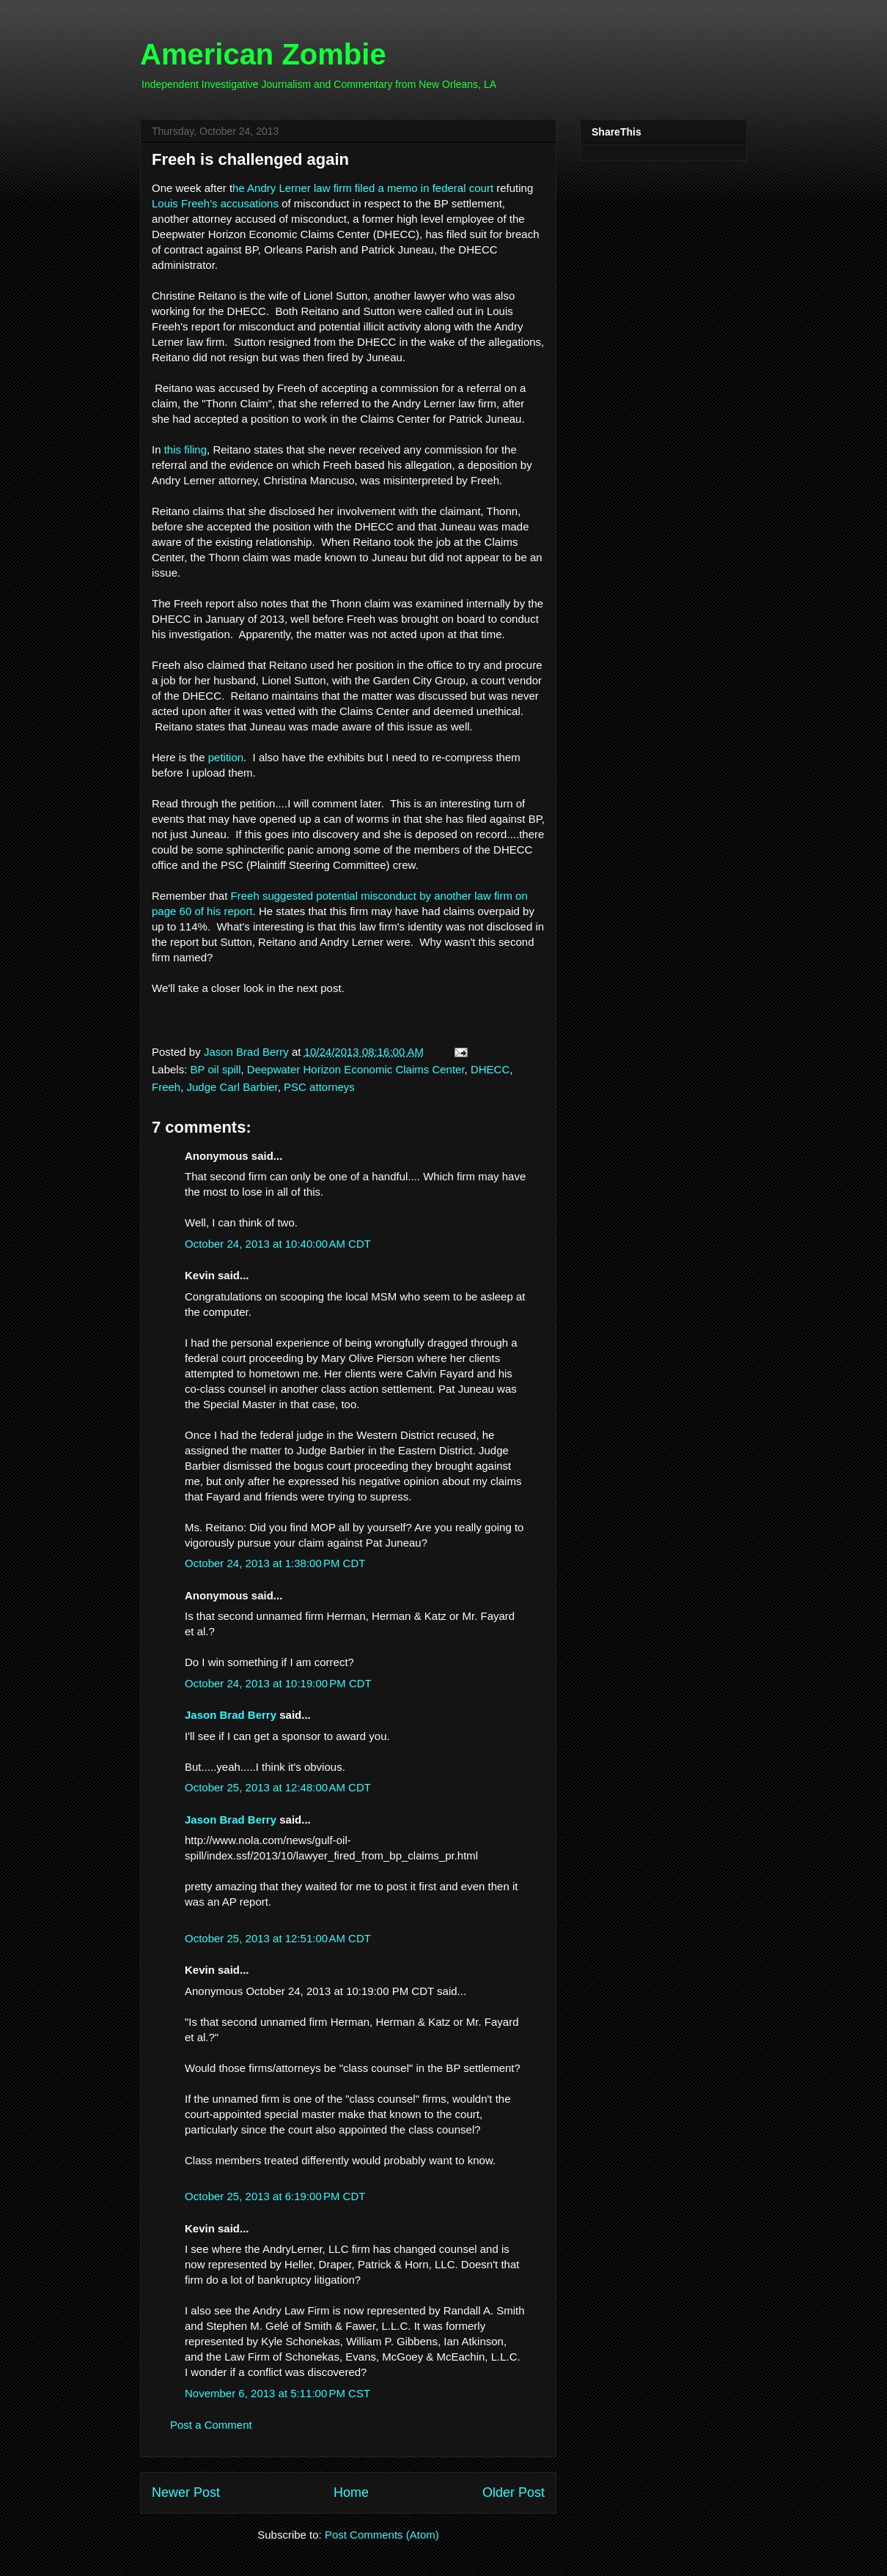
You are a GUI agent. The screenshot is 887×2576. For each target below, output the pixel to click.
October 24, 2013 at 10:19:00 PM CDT (278, 1683)
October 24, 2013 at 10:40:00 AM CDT (278, 1243)
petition (225, 757)
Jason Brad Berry (230, 1715)
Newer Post (186, 2492)
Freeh (166, 1087)
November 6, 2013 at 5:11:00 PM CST (277, 2393)
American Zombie (263, 54)
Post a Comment (211, 2424)
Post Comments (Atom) (382, 2534)
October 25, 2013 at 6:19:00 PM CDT (275, 2196)
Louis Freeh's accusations (215, 203)
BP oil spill (216, 1069)
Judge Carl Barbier (232, 1087)
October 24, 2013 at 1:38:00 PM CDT (275, 1563)
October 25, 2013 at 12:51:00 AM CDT (278, 1938)
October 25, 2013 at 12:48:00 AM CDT (278, 1787)
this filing (185, 449)
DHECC (490, 1069)
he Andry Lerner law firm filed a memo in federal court (362, 188)
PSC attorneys (319, 1087)
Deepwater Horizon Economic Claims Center (356, 1069)
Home (351, 2492)
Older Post (513, 2492)
